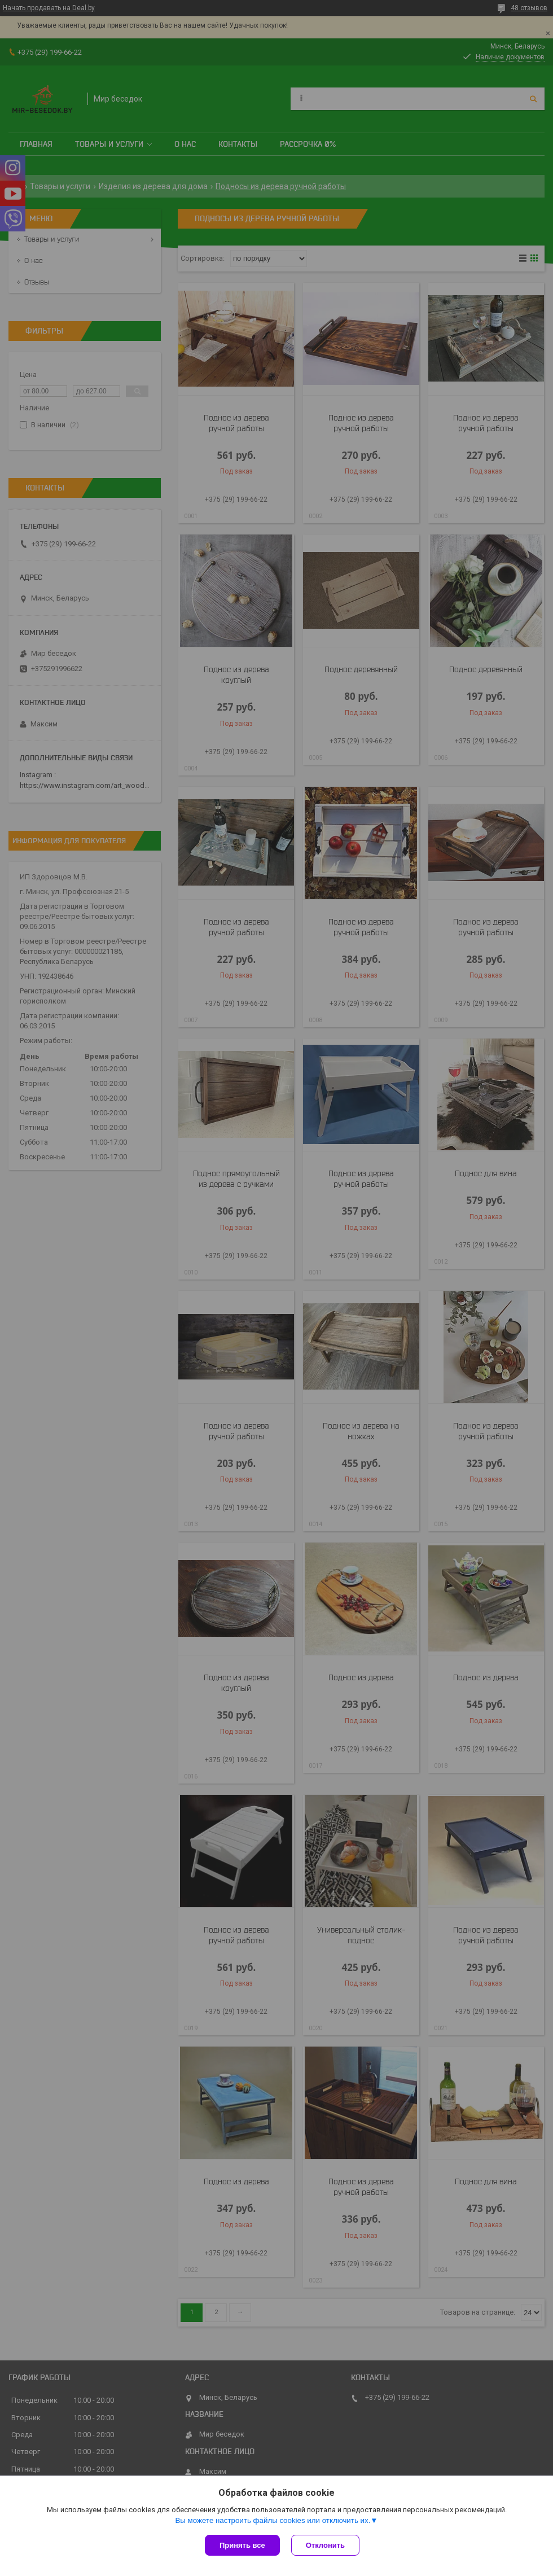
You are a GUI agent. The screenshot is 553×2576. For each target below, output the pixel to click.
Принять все (242, 2545)
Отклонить (325, 2545)
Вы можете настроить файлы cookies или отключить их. (272, 2520)
